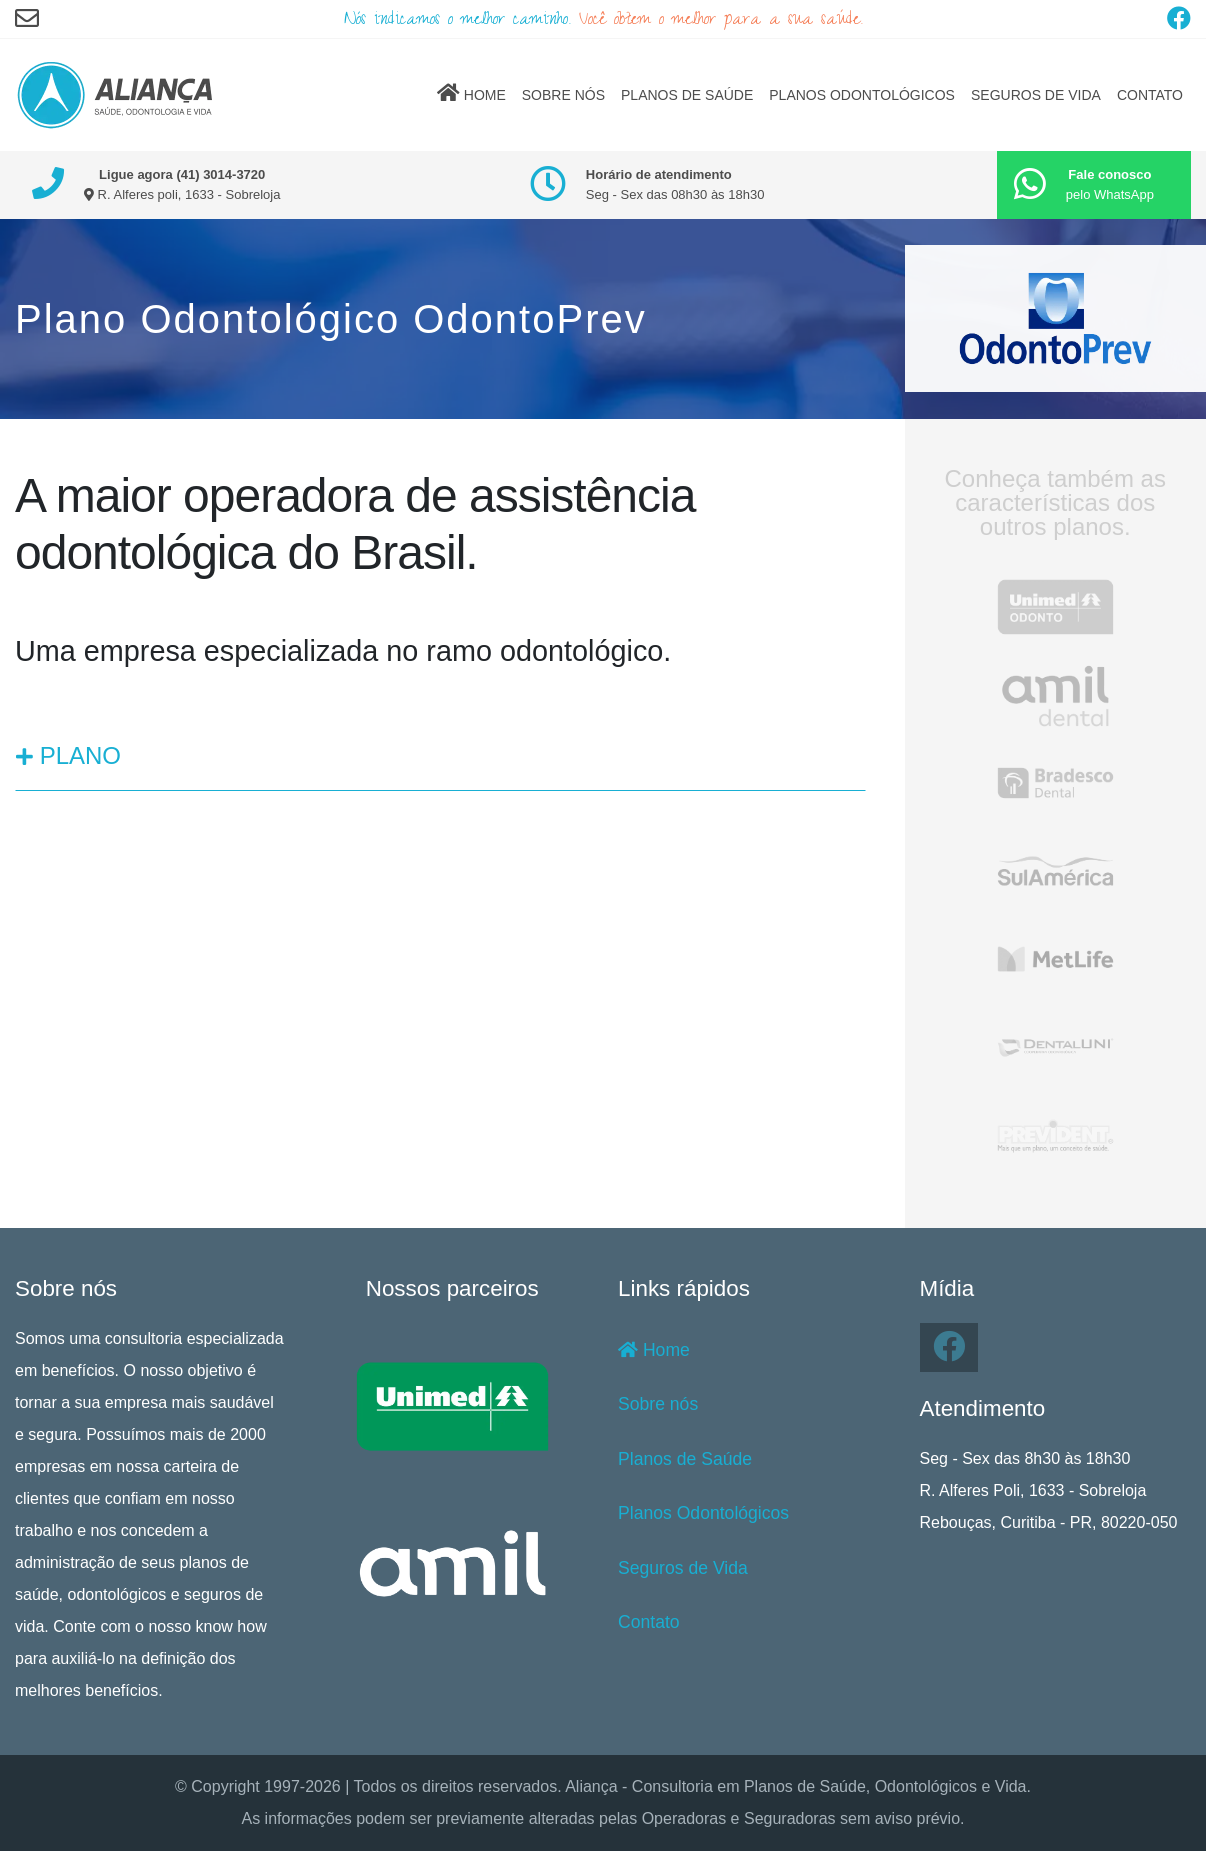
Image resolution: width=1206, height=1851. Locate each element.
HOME (471, 93)
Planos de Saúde (685, 1459)
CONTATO (1150, 95)
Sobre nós (658, 1404)
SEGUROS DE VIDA (1036, 95)
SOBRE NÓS (563, 95)
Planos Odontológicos (703, 1513)
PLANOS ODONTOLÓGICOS (862, 95)
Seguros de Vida (683, 1568)
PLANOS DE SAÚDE (687, 95)
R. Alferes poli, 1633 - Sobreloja (182, 194)
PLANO (68, 755)
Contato (649, 1622)
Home (654, 1350)
